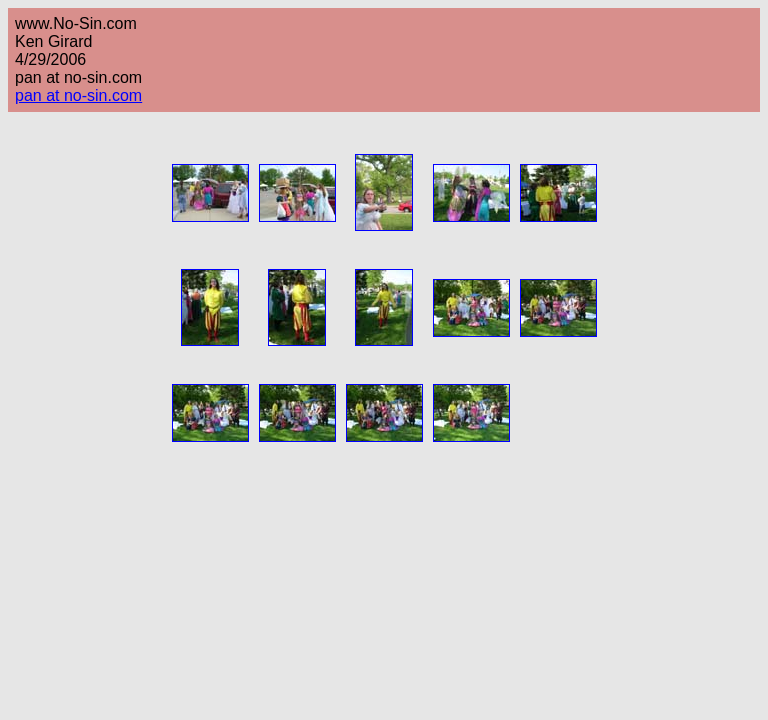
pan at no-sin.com (78, 95)
